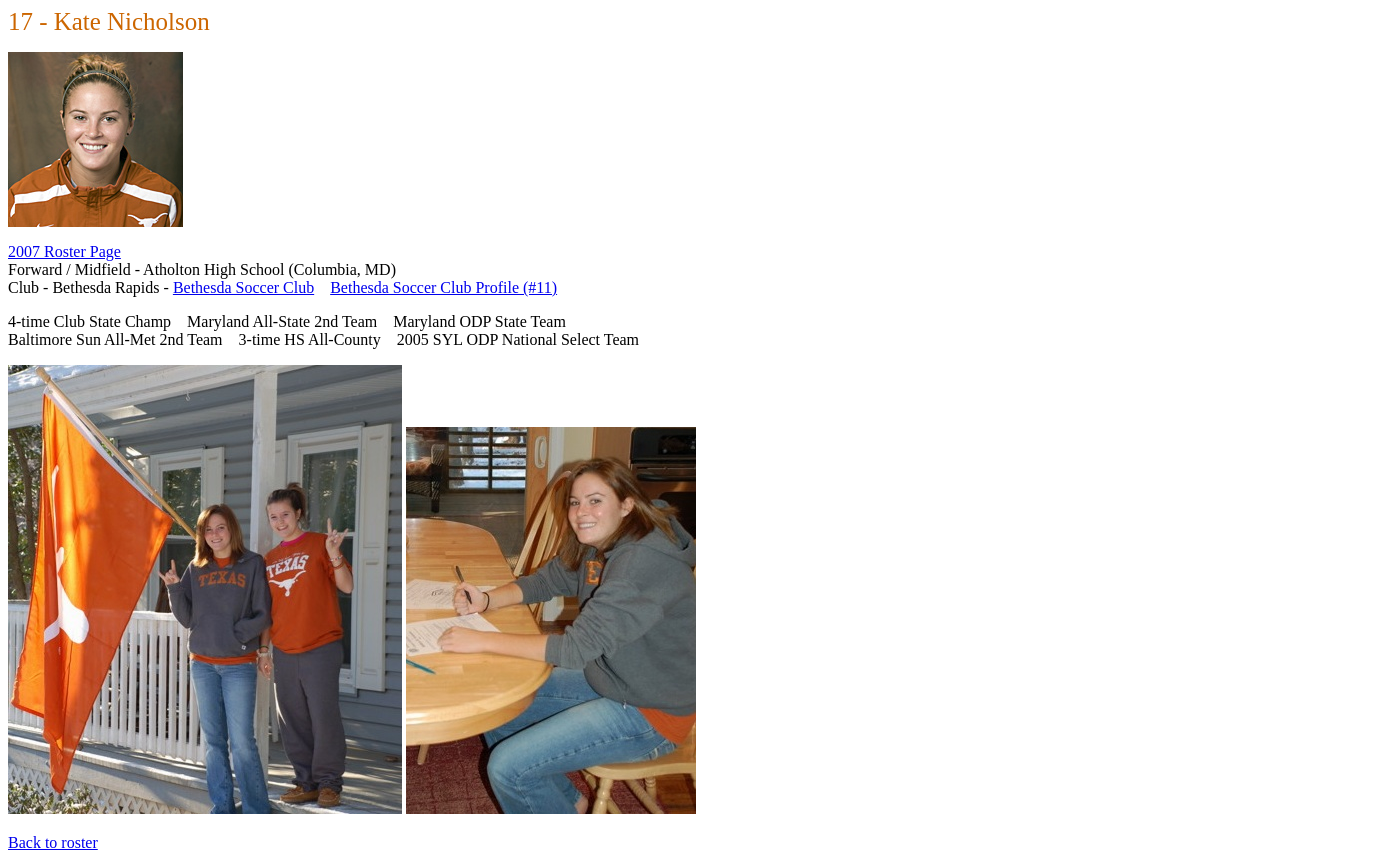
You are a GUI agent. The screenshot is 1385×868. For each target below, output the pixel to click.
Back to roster (53, 842)
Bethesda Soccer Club (243, 287)
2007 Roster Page (64, 251)
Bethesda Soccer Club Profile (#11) (443, 287)
